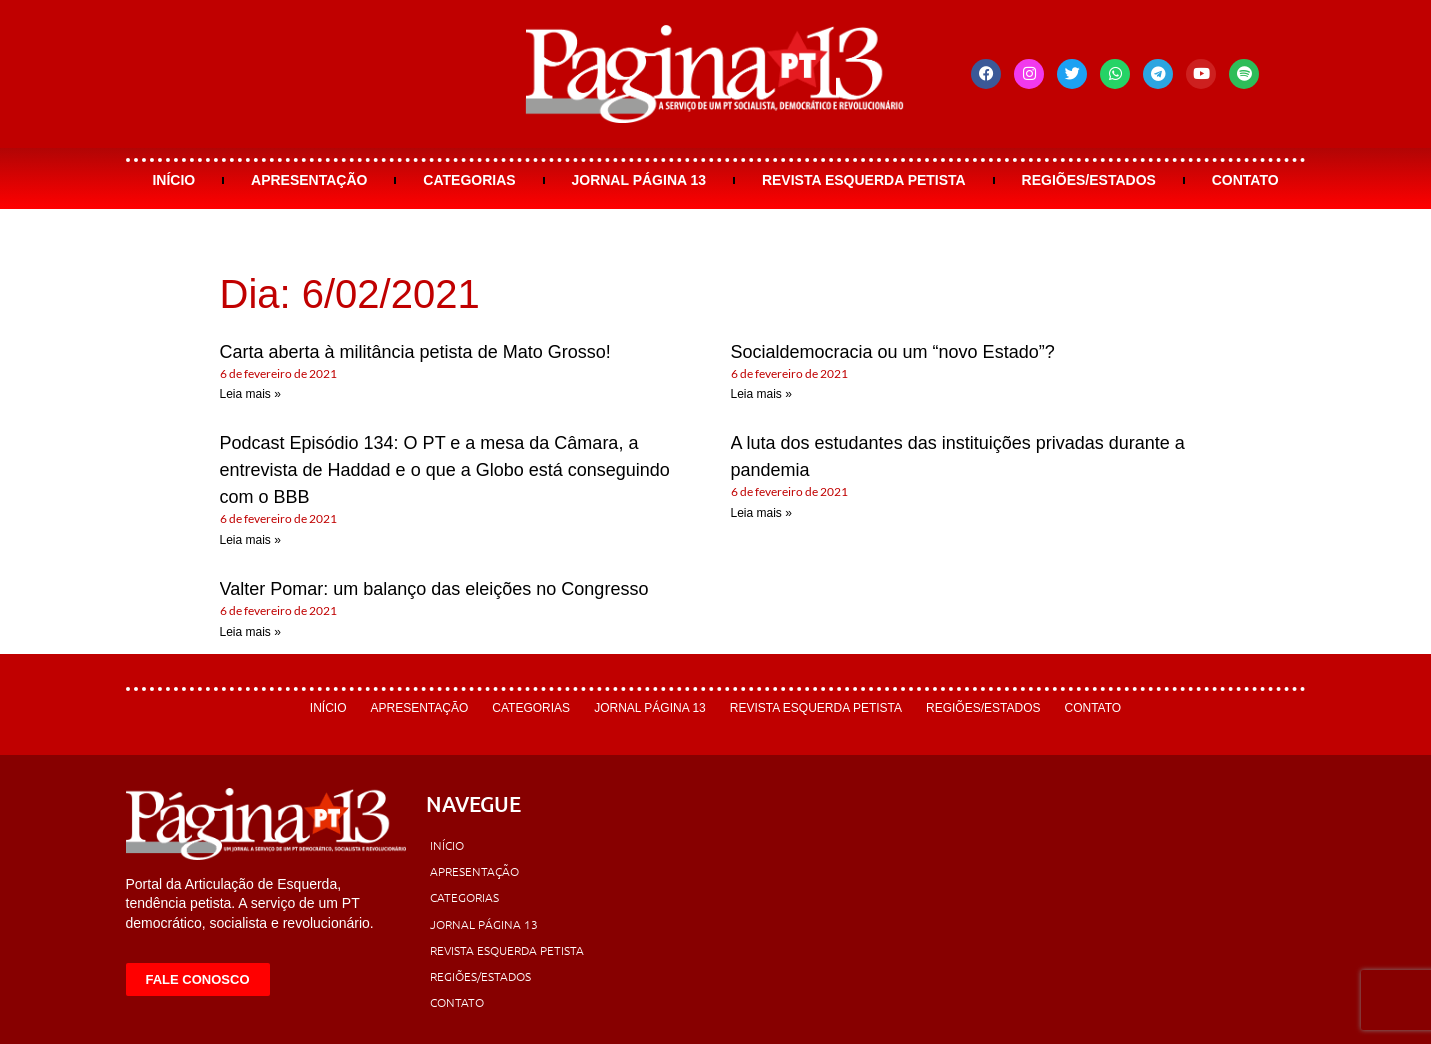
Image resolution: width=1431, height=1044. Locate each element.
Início (173, 180)
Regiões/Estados (1089, 180)
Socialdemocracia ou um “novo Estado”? (893, 352)
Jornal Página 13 (638, 180)
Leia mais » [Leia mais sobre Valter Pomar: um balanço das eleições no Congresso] (250, 632)
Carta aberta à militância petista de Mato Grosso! (415, 352)
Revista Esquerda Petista (864, 180)
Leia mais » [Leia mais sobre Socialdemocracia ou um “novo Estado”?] (761, 394)
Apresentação (309, 180)
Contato (1245, 180)
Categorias (469, 180)
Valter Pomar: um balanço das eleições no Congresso (434, 589)
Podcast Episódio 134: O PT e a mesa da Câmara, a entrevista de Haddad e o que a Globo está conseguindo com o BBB (445, 470)
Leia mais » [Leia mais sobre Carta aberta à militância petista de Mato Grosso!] (250, 394)
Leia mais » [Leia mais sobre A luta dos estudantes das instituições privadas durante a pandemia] (761, 513)
